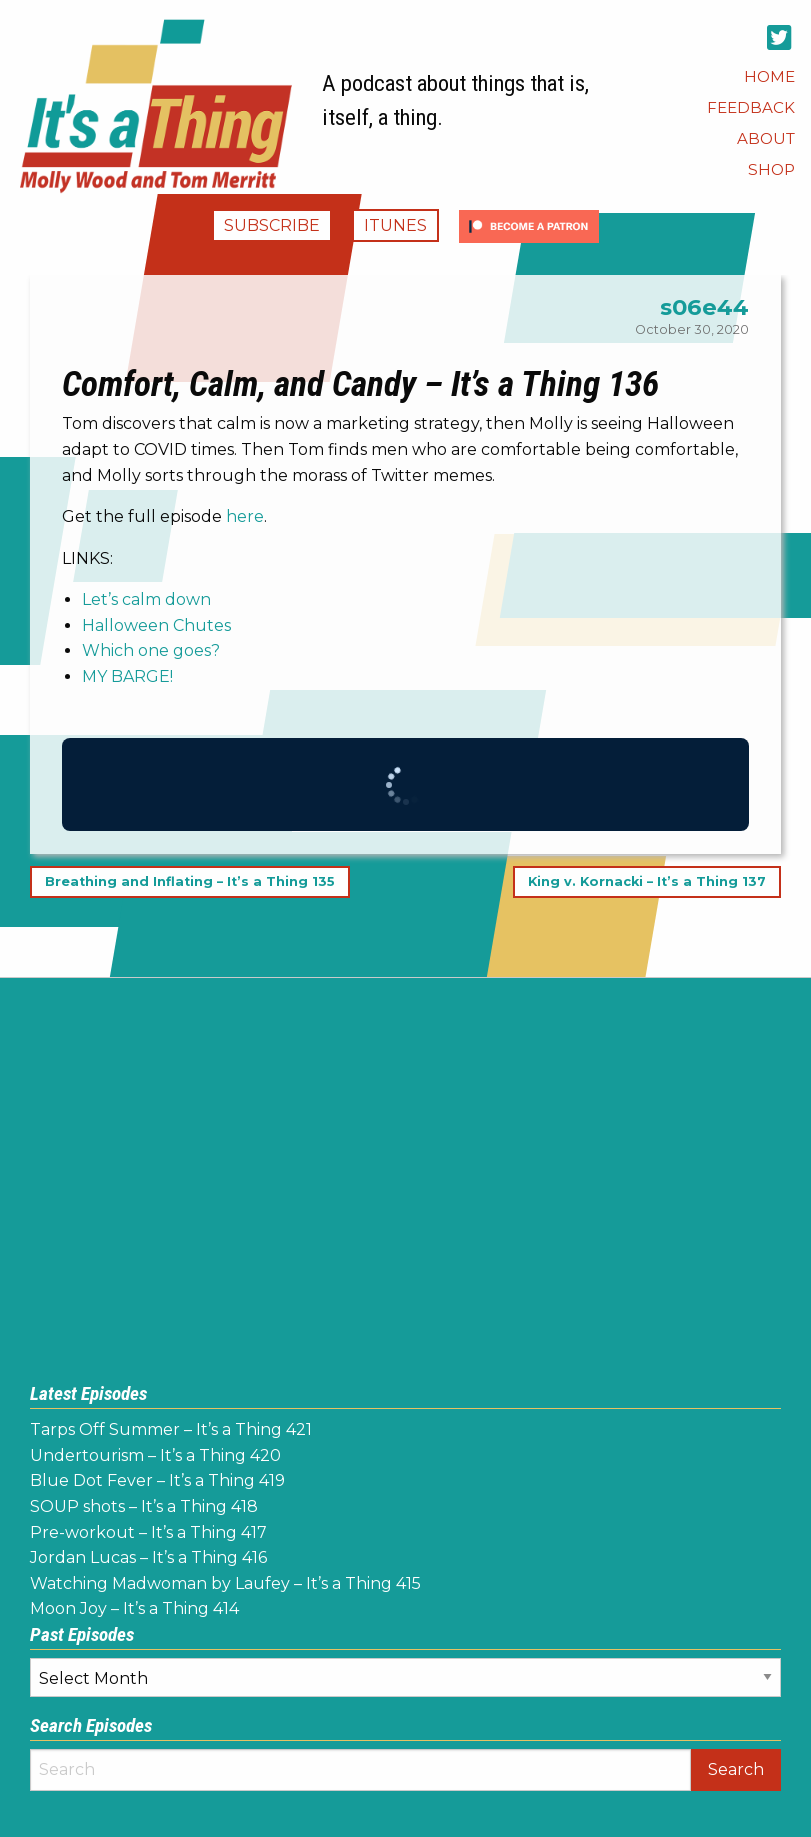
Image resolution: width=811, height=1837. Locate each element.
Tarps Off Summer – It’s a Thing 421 (171, 1429)
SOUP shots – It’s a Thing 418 (144, 1506)
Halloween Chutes (156, 625)
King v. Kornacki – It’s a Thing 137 (647, 882)
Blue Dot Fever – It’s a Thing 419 (157, 1480)
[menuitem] (769, 76)
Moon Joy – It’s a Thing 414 (134, 1608)
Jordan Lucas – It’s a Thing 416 (148, 1557)
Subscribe (272, 225)
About (766, 138)
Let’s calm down (146, 599)
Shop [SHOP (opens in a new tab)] (771, 169)
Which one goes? (151, 650)
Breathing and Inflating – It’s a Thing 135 (190, 882)
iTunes (395, 225)
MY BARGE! (127, 676)
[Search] (360, 1770)
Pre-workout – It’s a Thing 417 (148, 1532)
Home (769, 76)
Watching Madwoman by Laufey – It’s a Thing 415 (225, 1583)
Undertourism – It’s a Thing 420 (155, 1455)
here (245, 516)
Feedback (751, 107)
